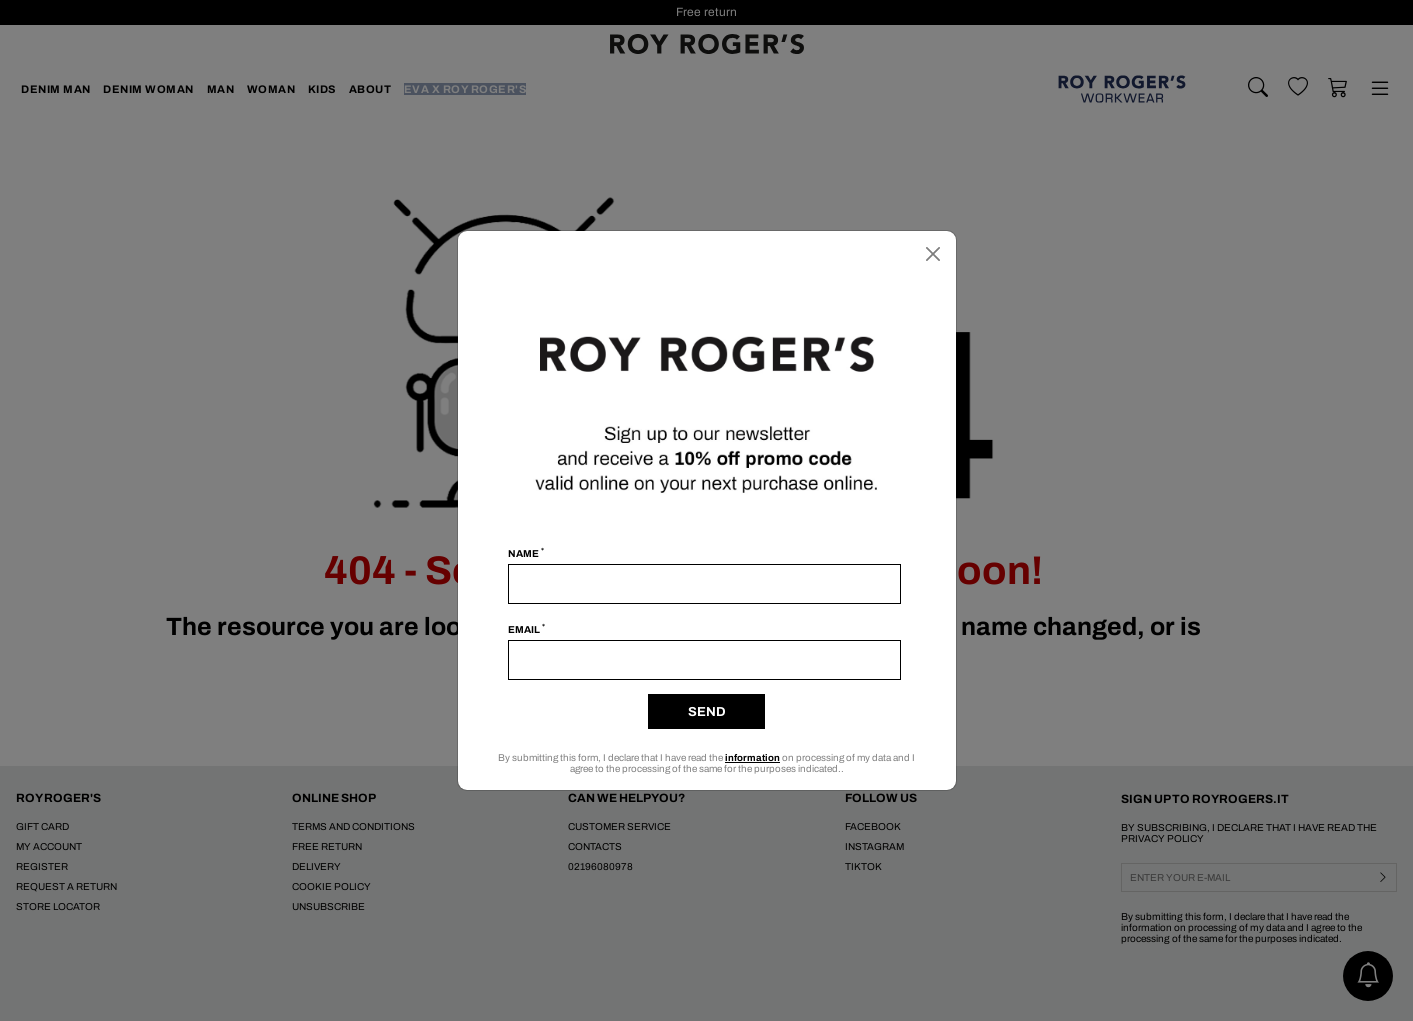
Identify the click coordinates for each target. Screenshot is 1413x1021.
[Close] (933, 254)
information (752, 757)
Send (707, 712)
